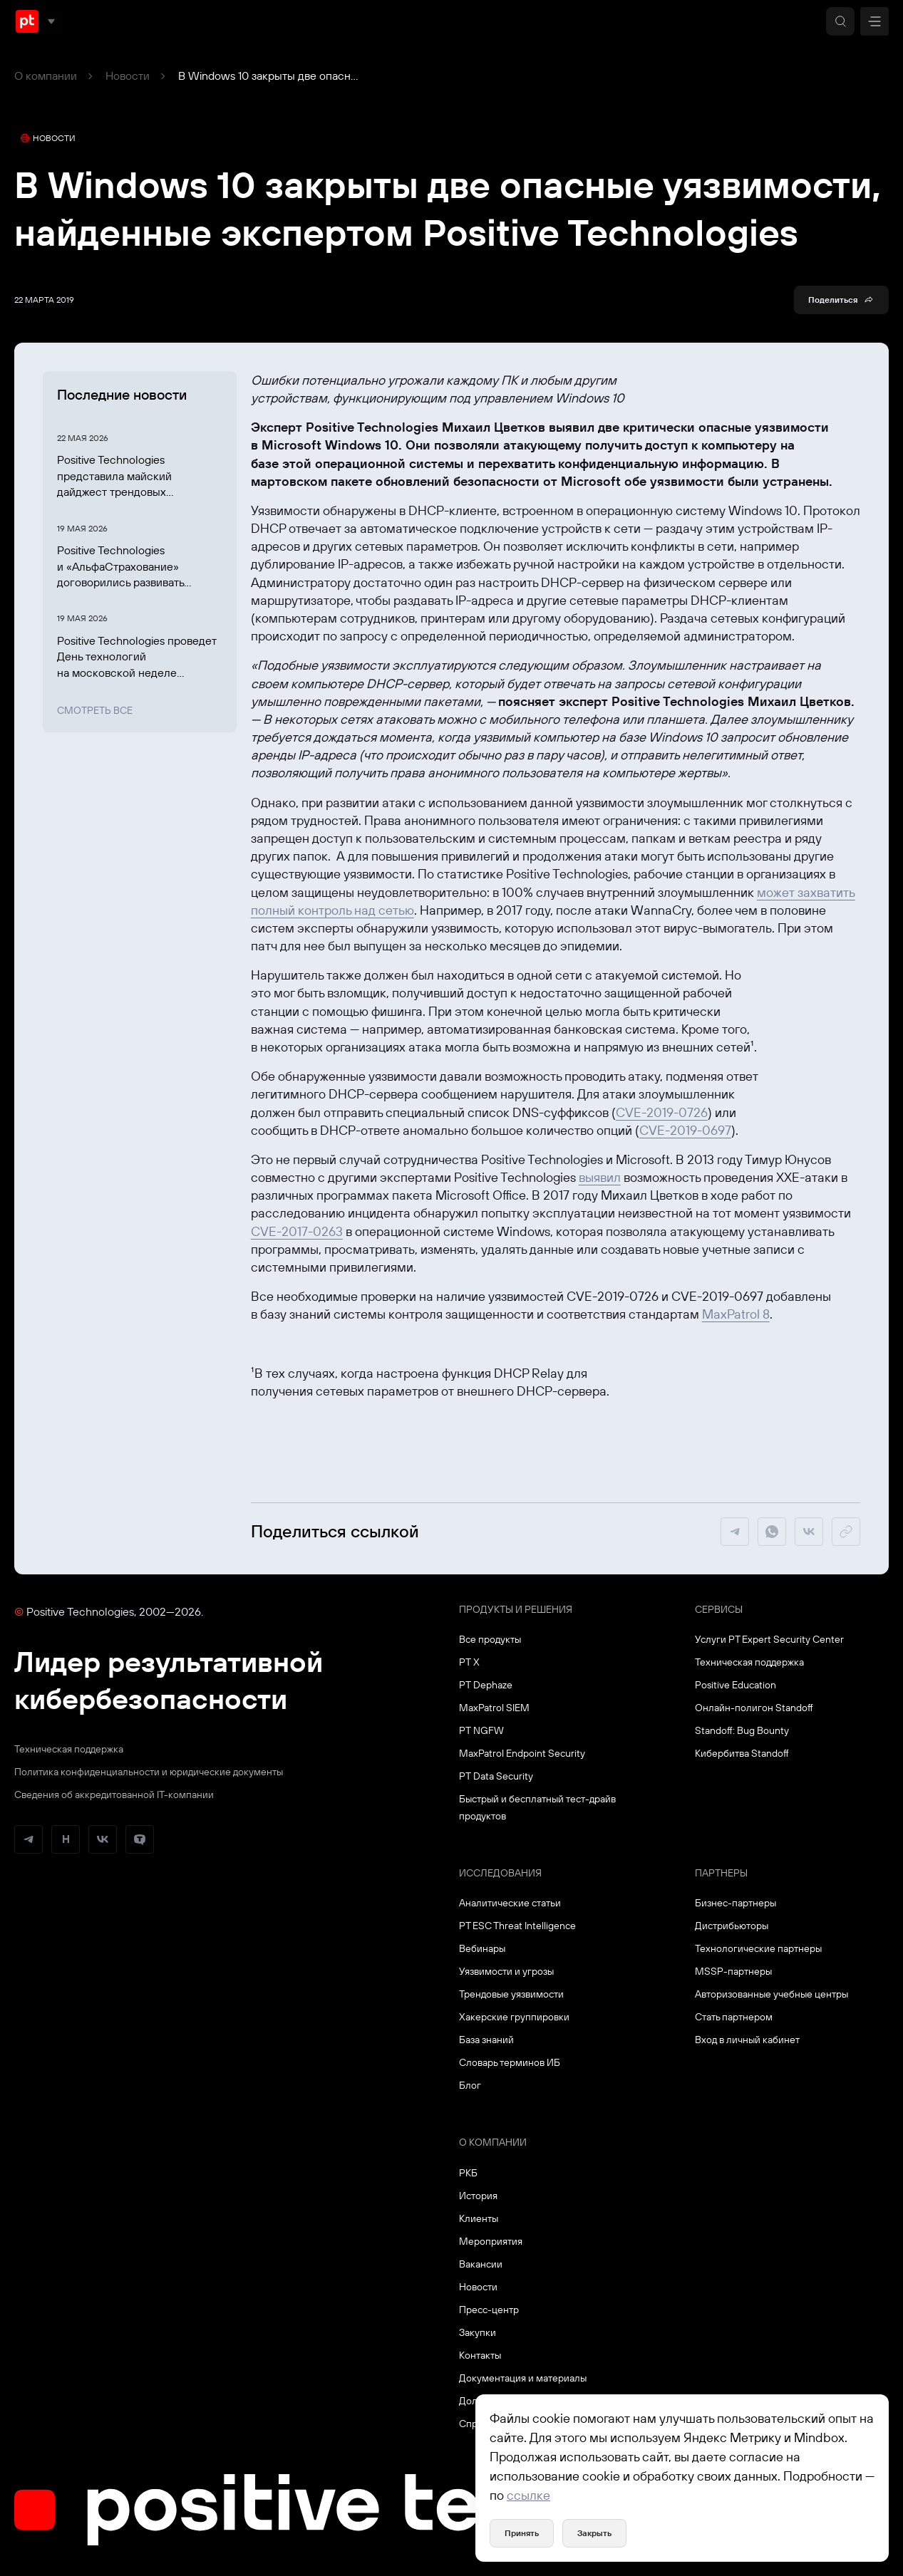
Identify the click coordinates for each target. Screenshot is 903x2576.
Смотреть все (95, 710)
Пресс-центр (489, 2309)
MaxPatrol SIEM (494, 1707)
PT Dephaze (485, 1684)
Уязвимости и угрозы (506, 1971)
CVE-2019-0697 (685, 1130)
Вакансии (480, 2264)
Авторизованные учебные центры (771, 1994)
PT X (469, 1662)
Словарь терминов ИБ (509, 2062)
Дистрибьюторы (731, 1925)
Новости (127, 75)
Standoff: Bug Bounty (742, 1730)
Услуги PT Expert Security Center (769, 1639)
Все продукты (490, 1639)
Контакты (480, 2355)
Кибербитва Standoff (742, 1753)
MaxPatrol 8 (736, 1314)
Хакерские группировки (514, 2016)
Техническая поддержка (68, 1749)
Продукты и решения (515, 1609)
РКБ (468, 2172)
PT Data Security (496, 1776)
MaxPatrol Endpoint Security (522, 1753)
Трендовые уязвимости (511, 1994)
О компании (45, 75)
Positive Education (735, 1684)
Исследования (500, 1872)
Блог (470, 2085)
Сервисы (719, 1609)
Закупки (477, 2332)
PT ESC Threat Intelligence (517, 1925)
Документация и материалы (523, 2378)
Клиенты (478, 2218)
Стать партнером (734, 2016)
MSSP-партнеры (733, 1971)
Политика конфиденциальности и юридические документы (148, 1771)
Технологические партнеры (758, 1948)
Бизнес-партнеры (735, 1902)
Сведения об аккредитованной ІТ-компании (114, 1794)
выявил (600, 1177)
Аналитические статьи (510, 1902)
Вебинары (482, 1948)
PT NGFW (481, 1730)
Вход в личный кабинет (747, 2039)
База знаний (486, 2039)
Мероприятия (490, 2241)
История (478, 2195)
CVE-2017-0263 (297, 1231)
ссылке (528, 2495)
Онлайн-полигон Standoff (754, 1707)
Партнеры (721, 1872)
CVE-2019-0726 (662, 1112)
